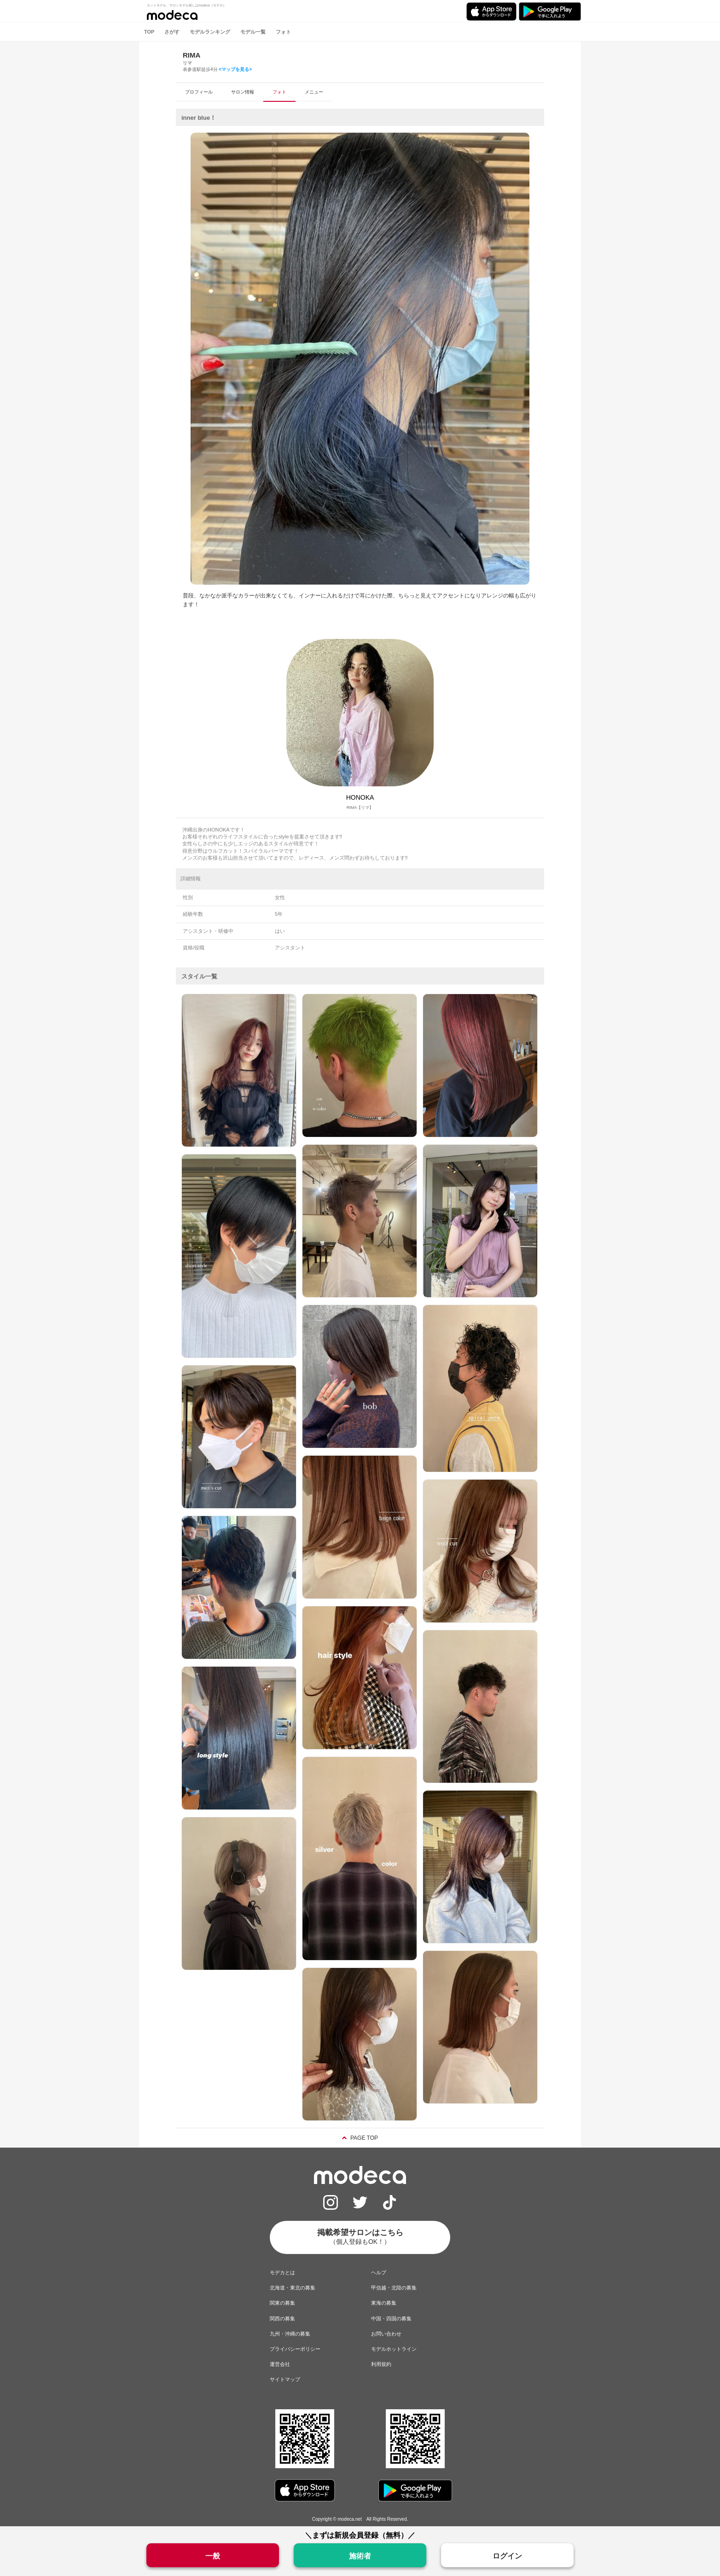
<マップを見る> (235, 69)
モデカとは (282, 2272)
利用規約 (381, 2364)
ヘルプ (378, 2272)
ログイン (507, 2556)
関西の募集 (282, 2318)
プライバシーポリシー (295, 2349)
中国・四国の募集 (391, 2318)
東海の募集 (383, 2303)
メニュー (314, 91)
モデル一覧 (253, 32)
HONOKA (360, 797)
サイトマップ (285, 2379)
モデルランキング (210, 32)
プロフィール (199, 91)
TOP (149, 32)
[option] (360, 359)
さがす (172, 32)
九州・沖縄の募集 (290, 2333)
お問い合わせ (386, 2333)
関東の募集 (282, 2303)
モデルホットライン (394, 2349)
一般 (212, 2556)
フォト (283, 32)
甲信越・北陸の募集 (394, 2287)
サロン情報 (242, 91)
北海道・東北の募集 (292, 2287)
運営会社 (280, 2364)
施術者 (360, 2556)
